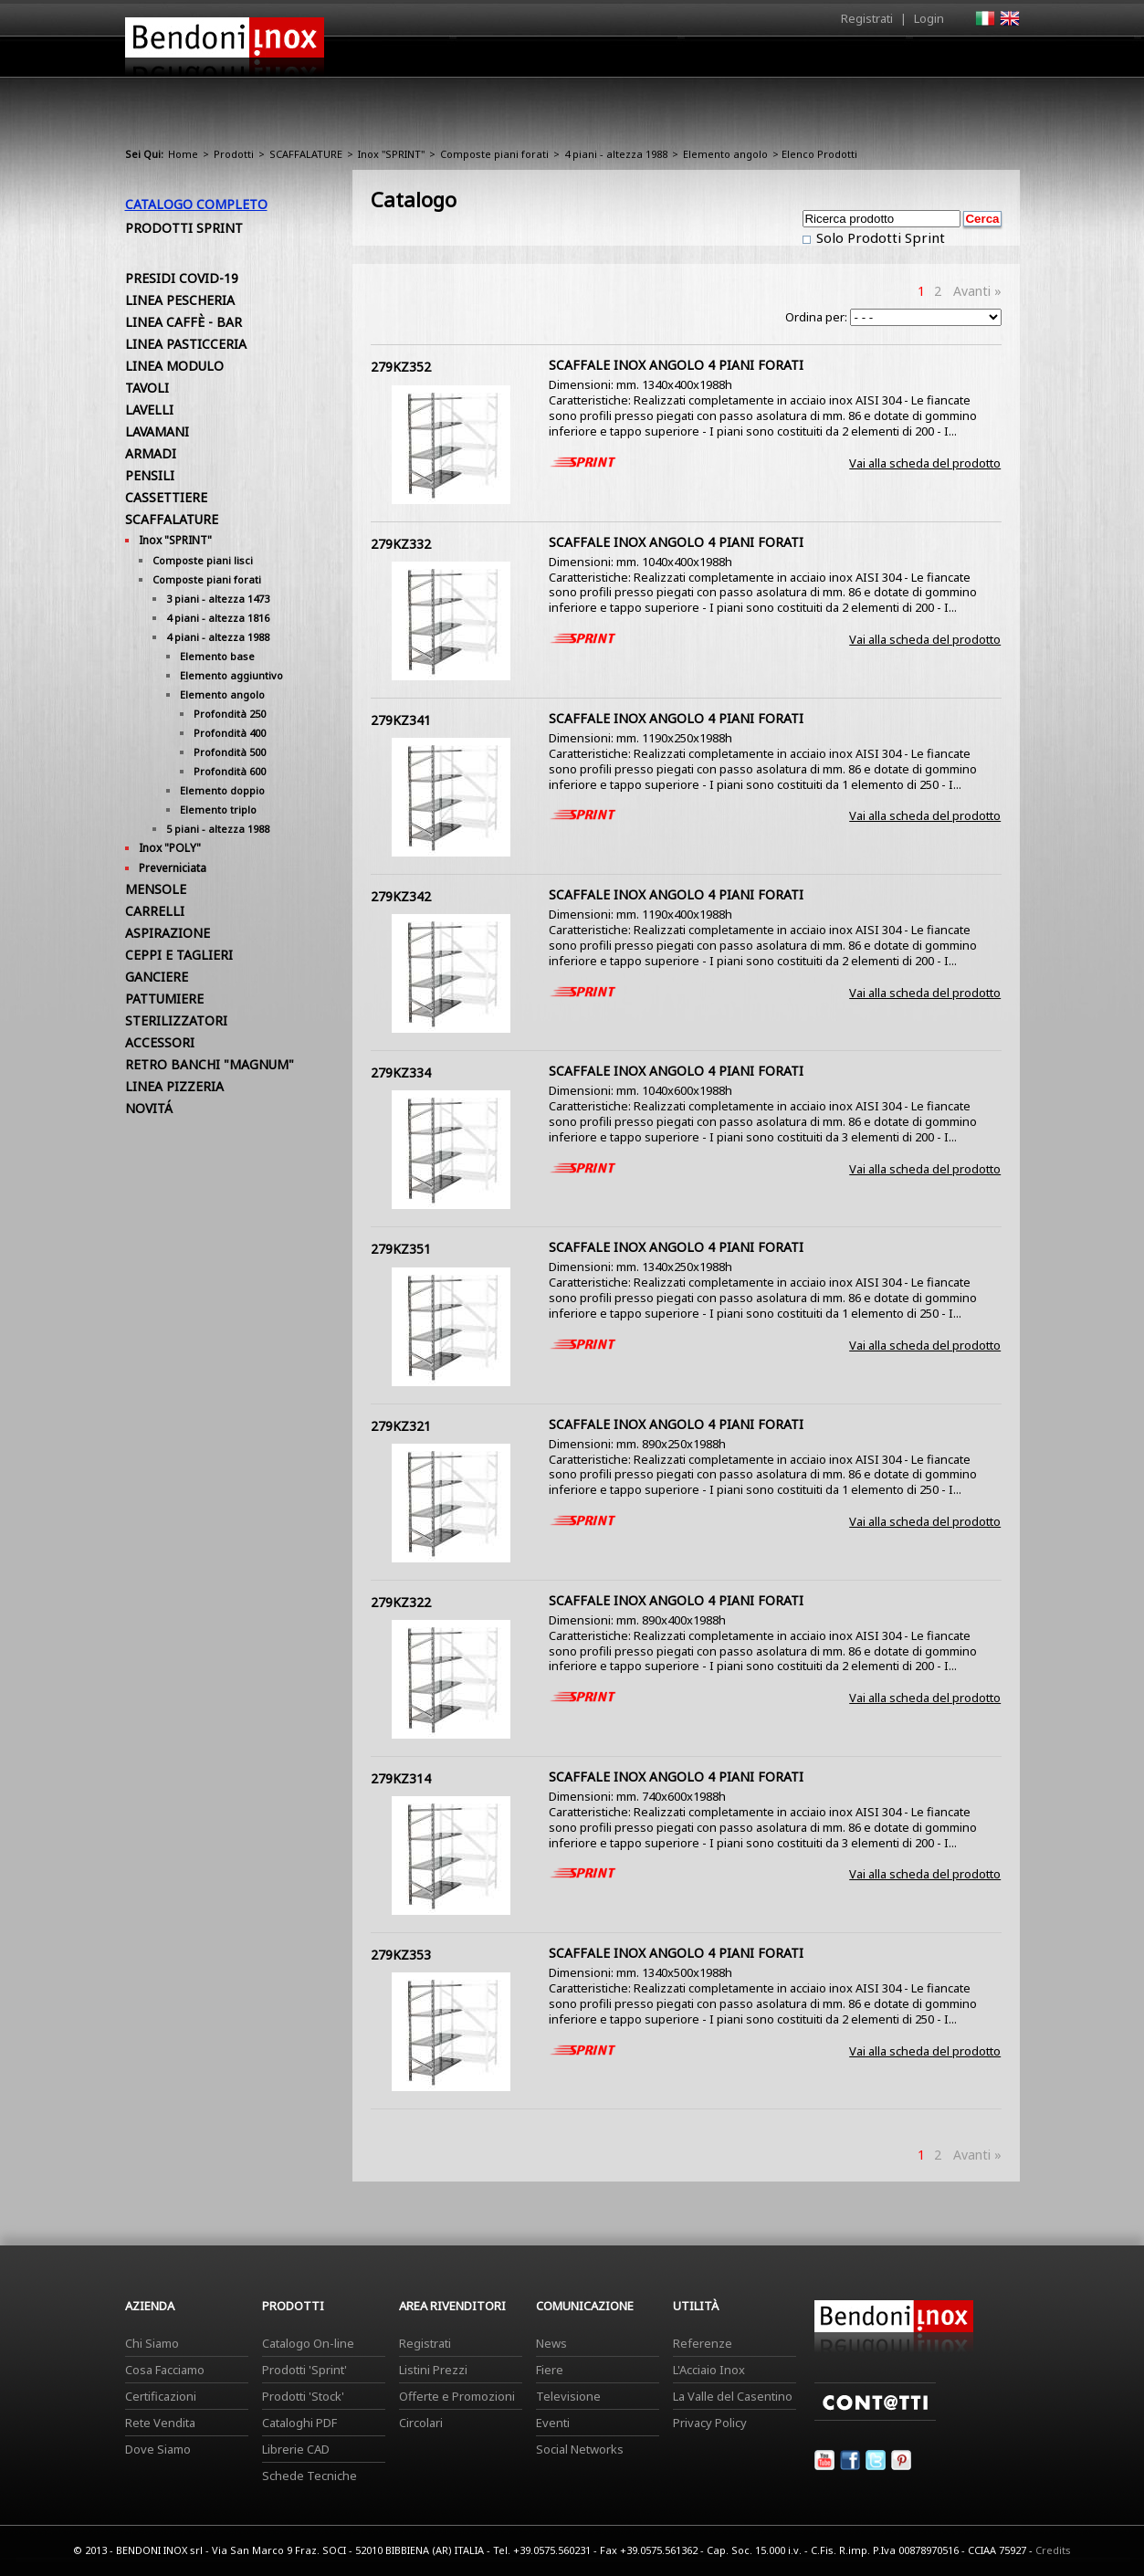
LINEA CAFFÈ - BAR (183, 322)
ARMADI (150, 453)
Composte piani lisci (202, 560)
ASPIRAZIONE (167, 932)
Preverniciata (172, 868)
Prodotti (615, 61)
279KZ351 (401, 1248)
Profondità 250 (230, 713)
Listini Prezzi (433, 2369)
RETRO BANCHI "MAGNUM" (209, 1064)
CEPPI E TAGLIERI (179, 954)
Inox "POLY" (170, 848)
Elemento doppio (222, 790)
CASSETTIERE (166, 497)
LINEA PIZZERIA (174, 1086)
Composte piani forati (494, 154)
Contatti (995, 56)
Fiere (549, 2369)
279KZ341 (401, 720)
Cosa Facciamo (165, 2369)
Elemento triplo (218, 809)
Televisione (568, 2396)
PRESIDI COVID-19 (181, 278)
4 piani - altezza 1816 (217, 618)
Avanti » (977, 291)
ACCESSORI (159, 1042)
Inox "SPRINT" (391, 154)
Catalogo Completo (196, 204)
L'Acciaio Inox (709, 2369)
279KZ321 (401, 1426)
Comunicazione (834, 61)
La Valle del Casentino (732, 2396)
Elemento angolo (725, 154)
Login (929, 18)
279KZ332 (401, 543)
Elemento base (217, 656)
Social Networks (580, 2449)
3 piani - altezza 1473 (217, 598)
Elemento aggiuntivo (231, 675)
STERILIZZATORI (176, 1020)
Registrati (867, 18)
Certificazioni (160, 2396)
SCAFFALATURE (305, 154)
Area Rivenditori (714, 61)
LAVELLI (149, 409)
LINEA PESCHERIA (180, 300)
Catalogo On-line (308, 2343)
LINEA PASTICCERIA (186, 343)
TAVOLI (147, 387)
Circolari (421, 2422)
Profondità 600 (230, 771)
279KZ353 (401, 1954)
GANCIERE (156, 976)
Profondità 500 (230, 752)
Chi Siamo (152, 2343)
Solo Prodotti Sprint (879, 237)
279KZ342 (401, 896)
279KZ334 (401, 1072)
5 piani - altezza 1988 (217, 829)
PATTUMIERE (164, 998)
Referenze (702, 2343)
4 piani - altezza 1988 (615, 154)
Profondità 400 (230, 733)
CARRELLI (154, 911)
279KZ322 (401, 1602)
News (551, 2343)
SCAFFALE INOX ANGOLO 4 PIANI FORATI (676, 364)
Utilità (925, 61)
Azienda (539, 61)
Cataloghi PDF (299, 2422)
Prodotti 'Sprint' (304, 2369)
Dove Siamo (158, 2449)
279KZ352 (401, 366)
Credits (1053, 2550)
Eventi (553, 2422)
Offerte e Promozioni (457, 2396)
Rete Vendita (160, 2422)
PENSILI (149, 475)
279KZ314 (401, 1778)
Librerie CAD (296, 2449)
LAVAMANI (157, 431)
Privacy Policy (710, 2422)
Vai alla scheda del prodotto (925, 463)
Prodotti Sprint (184, 228)
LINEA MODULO (174, 365)
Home (470, 56)
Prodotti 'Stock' (303, 2396)
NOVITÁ (149, 1108)
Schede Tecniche (309, 2475)
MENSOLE (155, 889)
